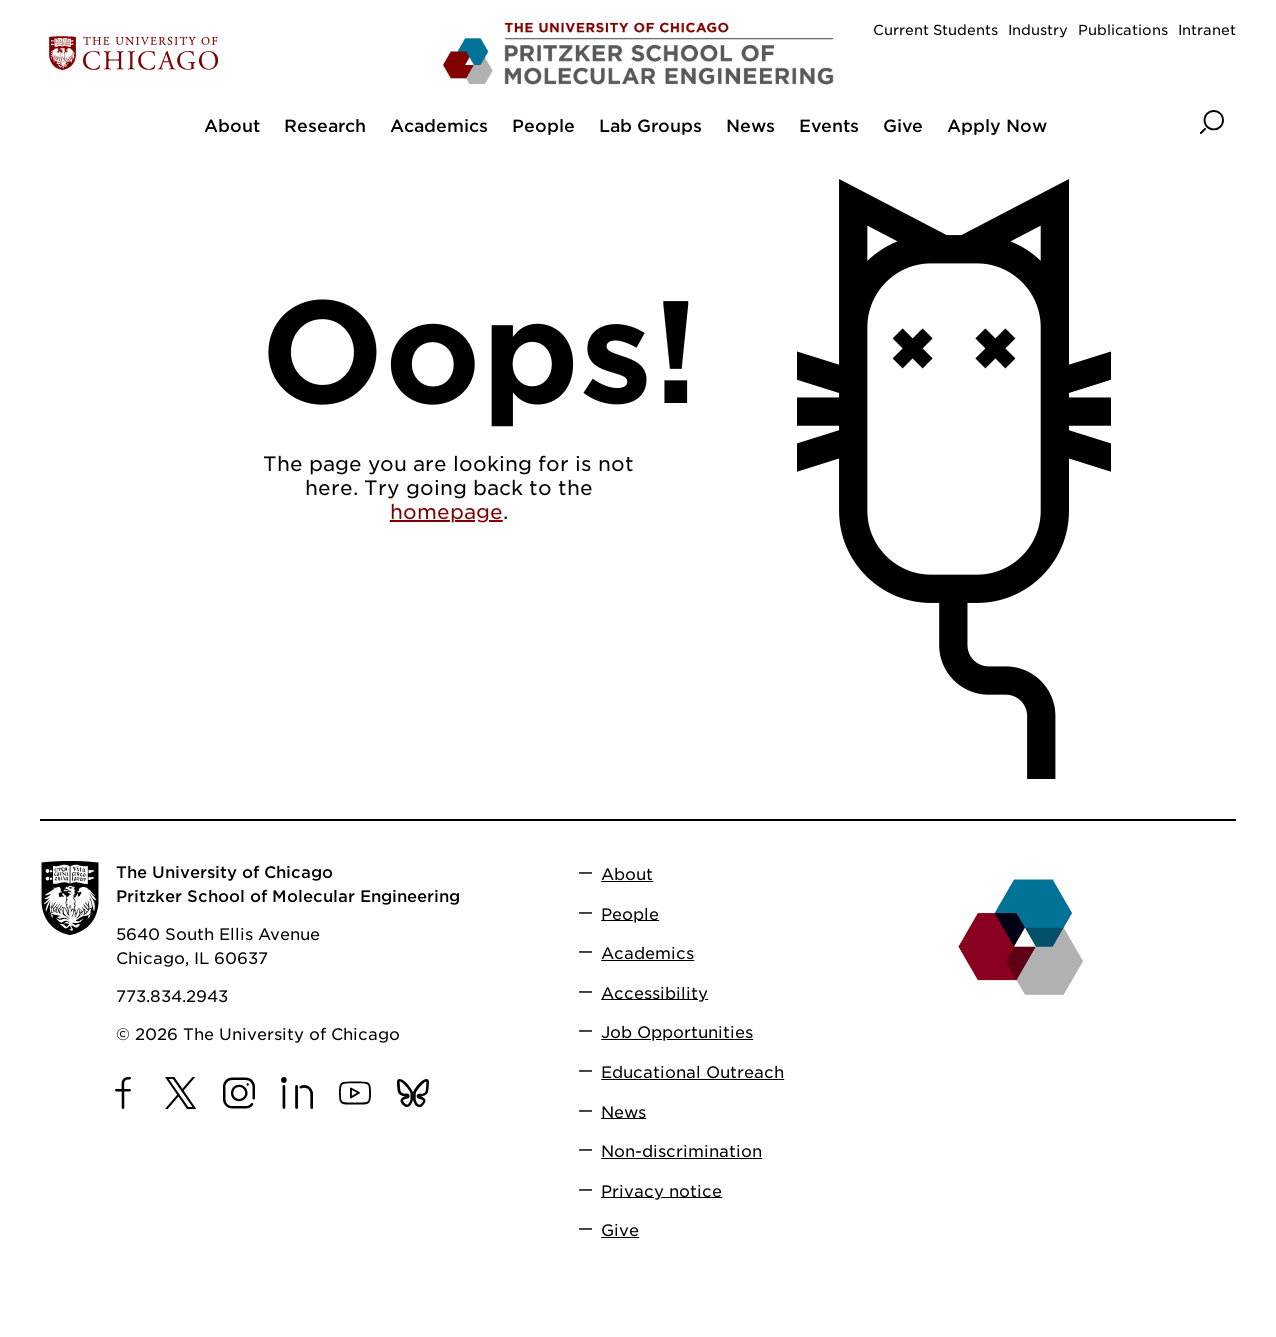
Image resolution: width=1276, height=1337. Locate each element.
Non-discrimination (681, 1151)
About (627, 874)
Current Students (935, 30)
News (623, 1111)
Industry (1038, 30)
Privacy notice (661, 1190)
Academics (647, 953)
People (630, 913)
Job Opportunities (677, 1032)
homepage (446, 512)
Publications (1123, 30)
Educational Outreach (692, 1072)
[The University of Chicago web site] (236, 53)
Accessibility (654, 992)
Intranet (1207, 30)
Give (620, 1230)
